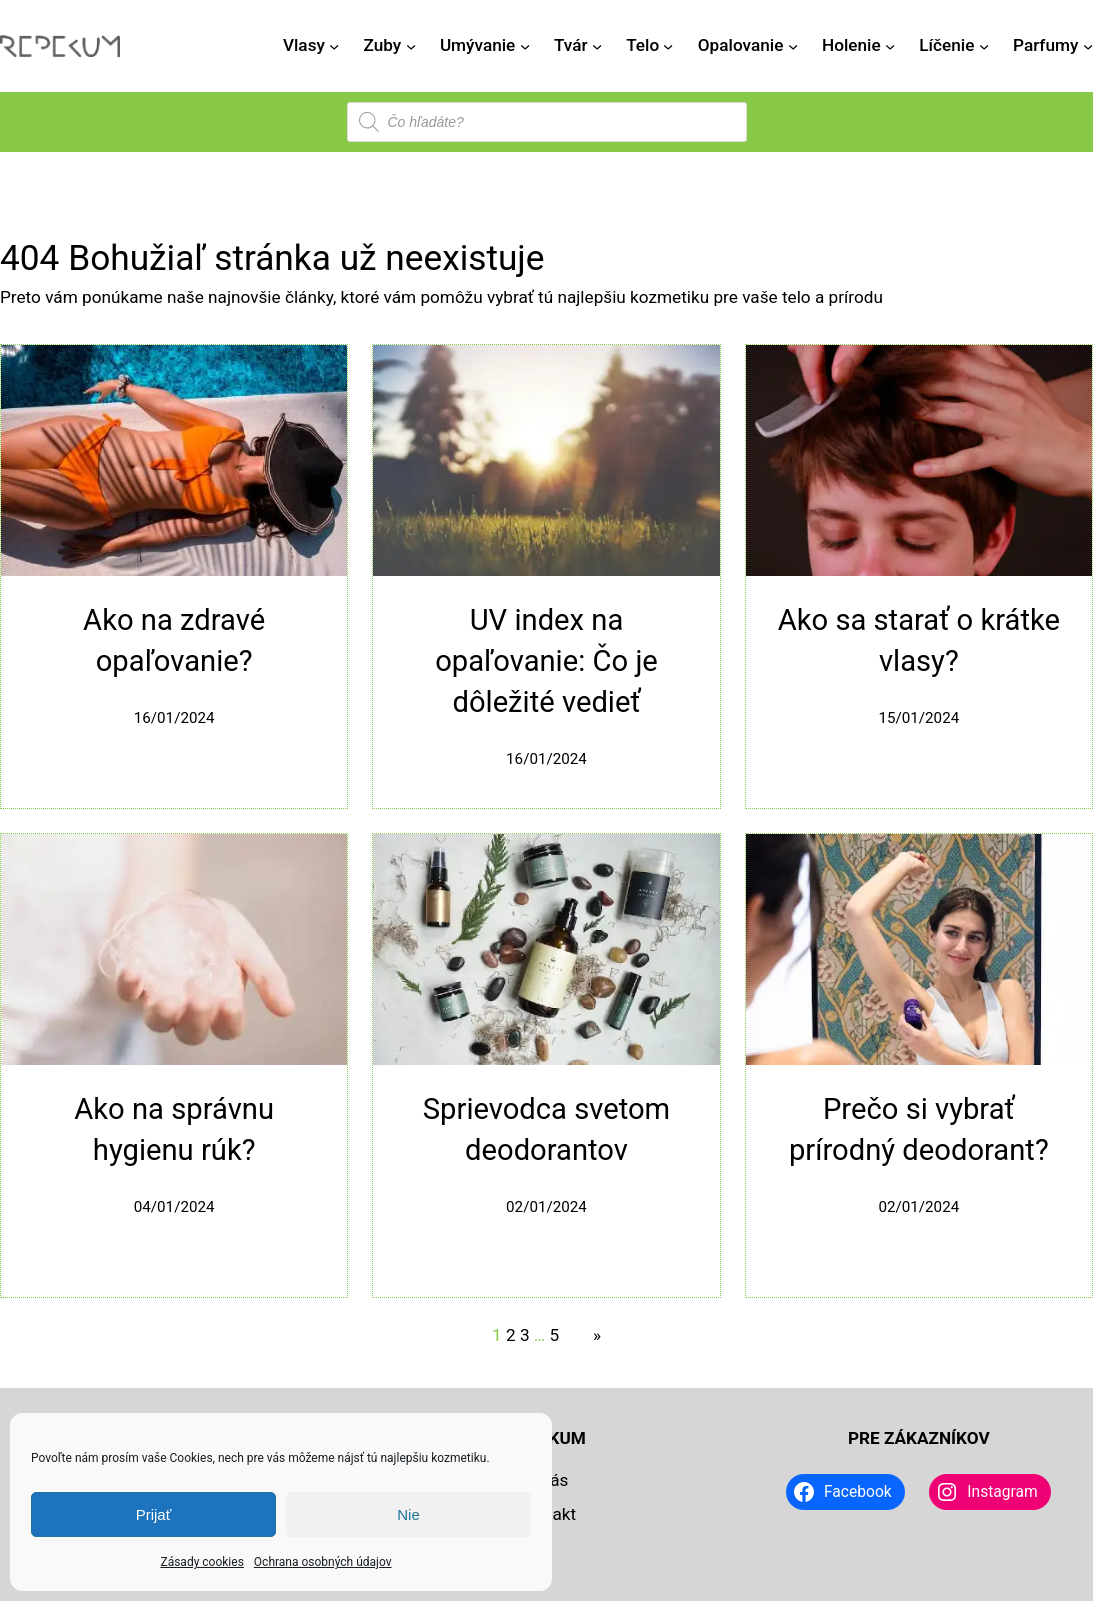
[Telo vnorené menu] (668, 46)
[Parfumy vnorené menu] (1088, 46)
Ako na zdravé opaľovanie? (174, 640)
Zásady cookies (201, 1562)
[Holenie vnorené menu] (890, 46)
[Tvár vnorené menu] (597, 46)
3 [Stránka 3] (525, 1335)
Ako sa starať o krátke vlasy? (919, 640)
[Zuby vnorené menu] (411, 46)
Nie (408, 1514)
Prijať (154, 1514)
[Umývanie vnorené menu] (525, 46)
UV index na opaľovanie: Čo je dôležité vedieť (546, 661)
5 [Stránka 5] (555, 1335)
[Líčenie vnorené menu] (984, 46)
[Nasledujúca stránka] (592, 1336)
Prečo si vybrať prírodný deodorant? (919, 1129)
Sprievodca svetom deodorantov (546, 1129)
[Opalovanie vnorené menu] (793, 46)
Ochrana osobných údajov (323, 1562)
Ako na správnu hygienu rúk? (174, 1129)
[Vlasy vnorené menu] (334, 46)
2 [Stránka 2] (511, 1335)
